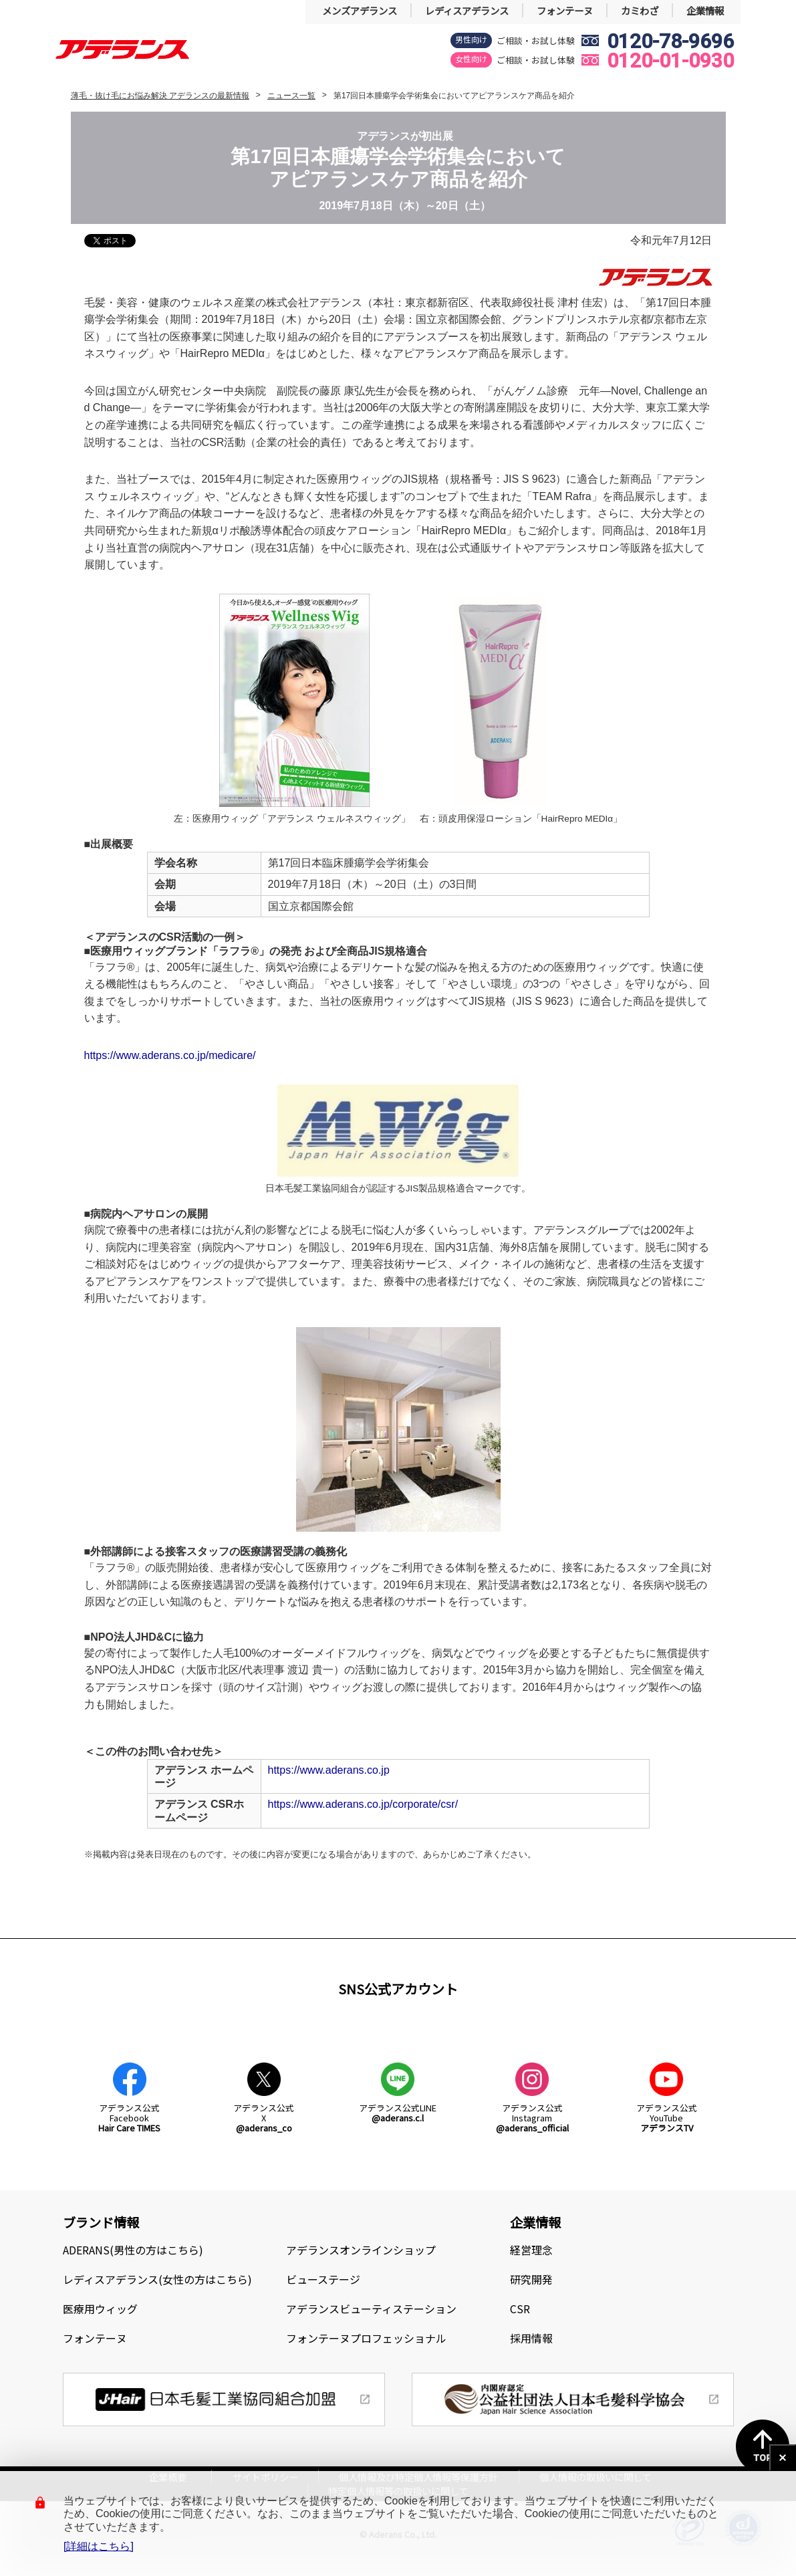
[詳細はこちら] (98, 2546)
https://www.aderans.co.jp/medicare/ (170, 1055)
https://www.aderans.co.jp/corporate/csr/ (363, 1804)
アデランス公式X (263, 2118)
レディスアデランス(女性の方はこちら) (157, 2279)
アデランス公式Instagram (532, 2118)
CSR (520, 2309)
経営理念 (531, 2250)
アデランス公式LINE (397, 2112)
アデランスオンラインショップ (361, 2250)
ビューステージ (323, 2279)
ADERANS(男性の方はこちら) (133, 2250)
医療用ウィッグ (100, 2309)
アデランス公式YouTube (666, 2118)
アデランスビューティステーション (371, 2309)
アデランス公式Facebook (129, 2118)
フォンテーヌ (565, 10)
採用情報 (531, 2338)
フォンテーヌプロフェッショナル (366, 2338)
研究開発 (531, 2279)
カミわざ (639, 10)
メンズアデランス (359, 10)
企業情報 (705, 10)
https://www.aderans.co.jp (329, 1770)
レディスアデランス (467, 10)
